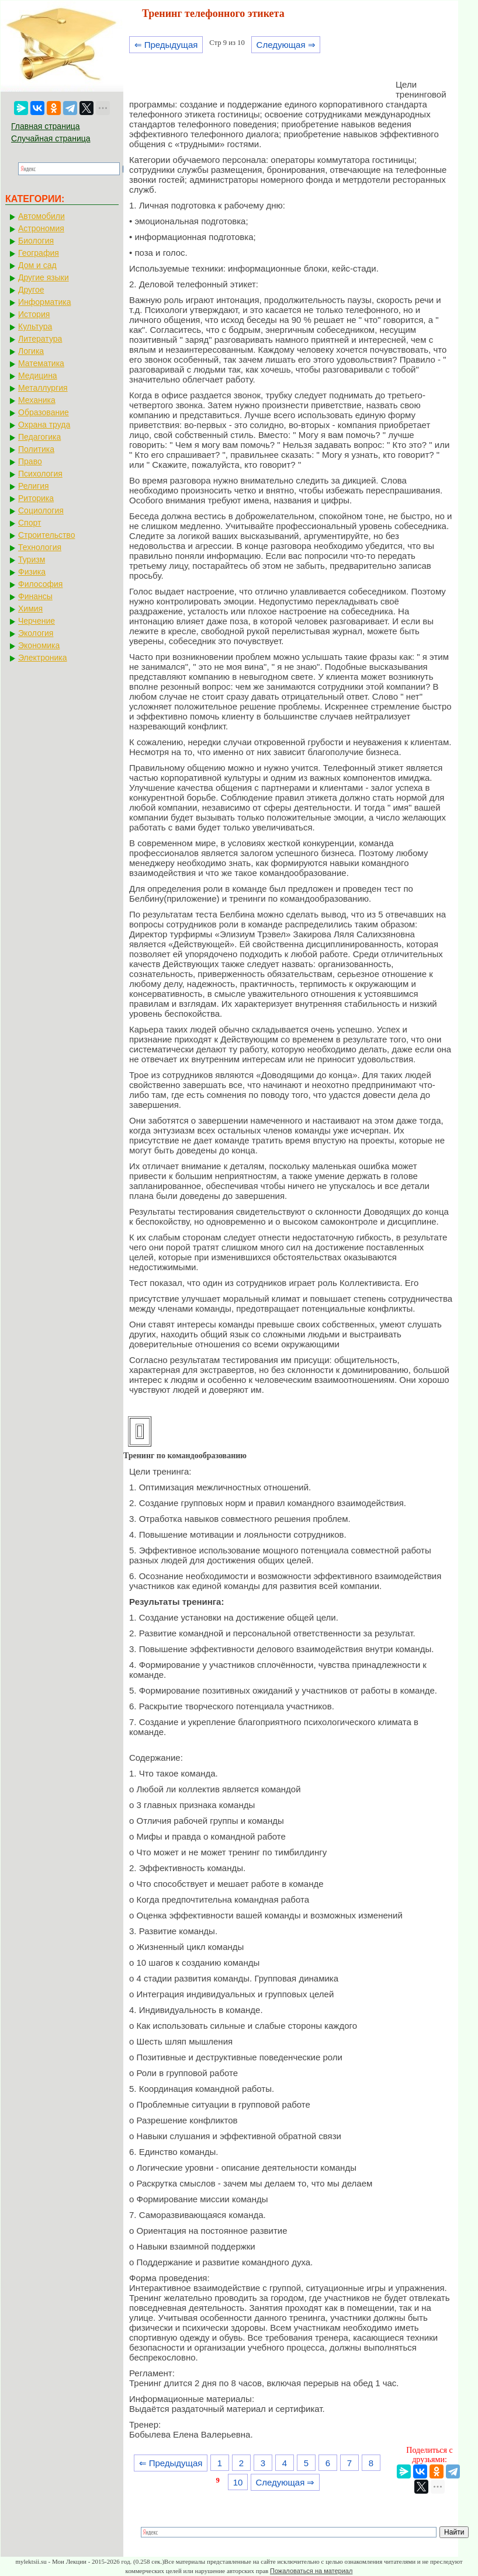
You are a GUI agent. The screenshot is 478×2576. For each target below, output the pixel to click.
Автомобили (41, 216)
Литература (40, 338)
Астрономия (41, 228)
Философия (40, 584)
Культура (35, 326)
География (38, 253)
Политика (36, 449)
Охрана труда (44, 424)
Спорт (29, 522)
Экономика (39, 645)
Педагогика (39, 436)
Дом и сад (37, 265)
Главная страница (45, 126)
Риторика (36, 498)
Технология (39, 547)
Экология (35, 633)
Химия (30, 608)
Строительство (46, 535)
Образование (43, 412)
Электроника (42, 657)
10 (238, 2482)
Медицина (37, 375)
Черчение (36, 620)
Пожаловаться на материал (311, 2570)
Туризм (31, 559)
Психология (40, 473)
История (34, 314)
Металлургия (43, 387)
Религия (33, 486)
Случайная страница (51, 138)
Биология (36, 240)
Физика (32, 571)
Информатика (44, 302)
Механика (37, 400)
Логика (31, 351)
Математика (41, 363)
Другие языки (43, 277)
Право (30, 461)
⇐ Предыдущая (166, 45)
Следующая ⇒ (286, 45)
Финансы (35, 596)
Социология (41, 510)
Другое (31, 289)
